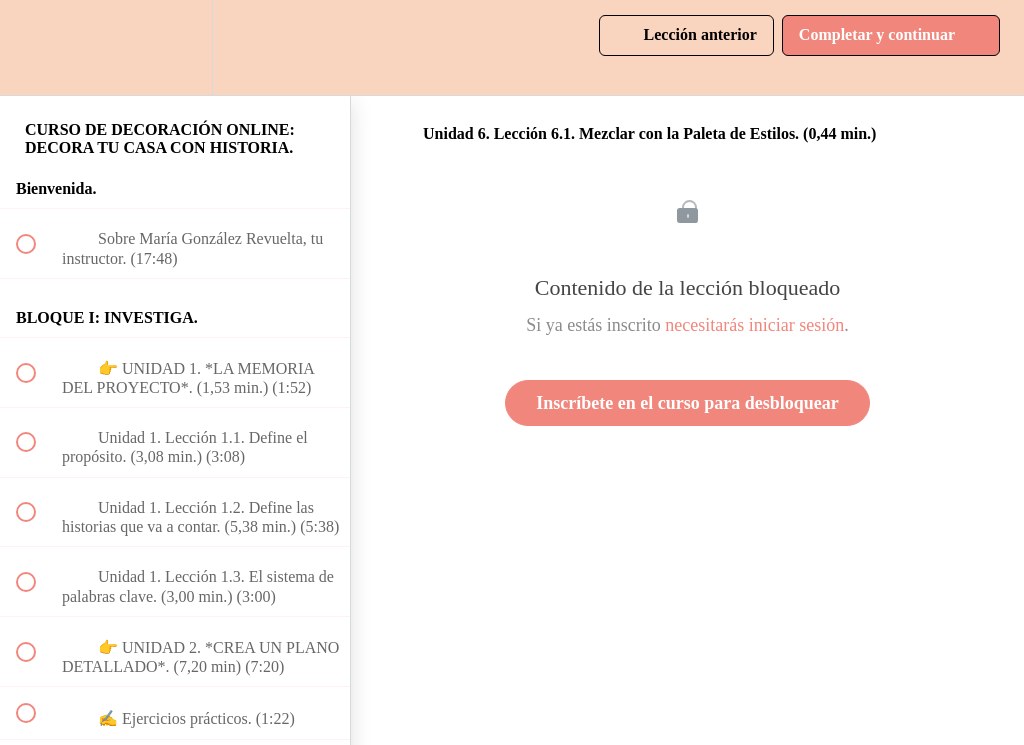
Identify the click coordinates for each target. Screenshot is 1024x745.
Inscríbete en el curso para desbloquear (687, 403)
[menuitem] (175, 47)
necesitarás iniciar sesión (754, 325)
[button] (37, 47)
